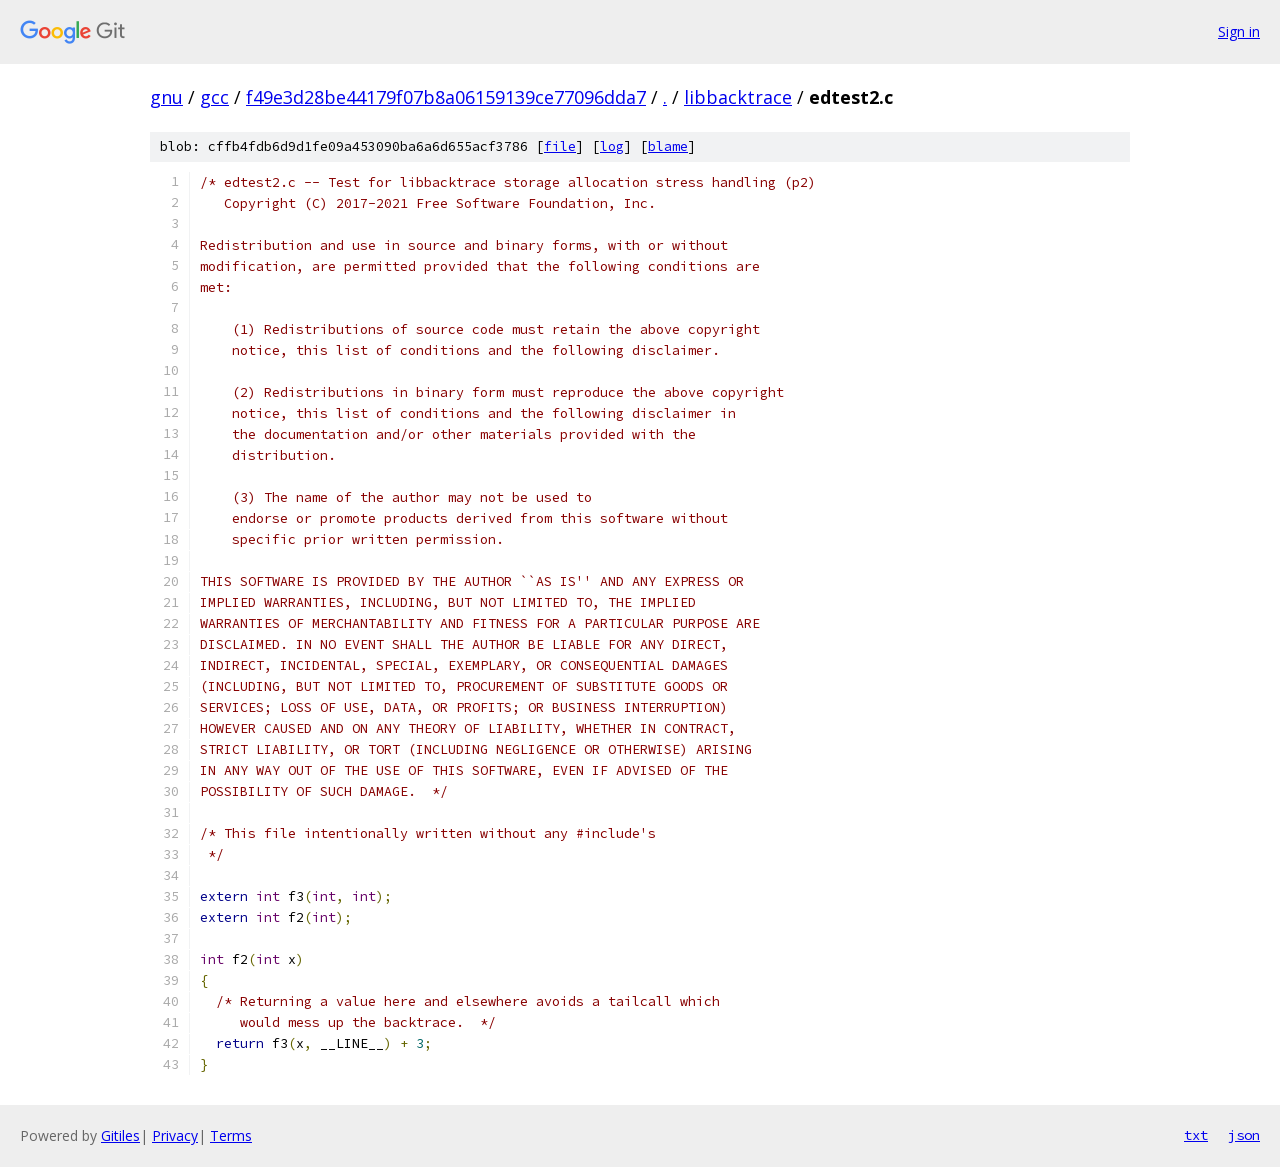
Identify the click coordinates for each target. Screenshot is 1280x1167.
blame (668, 146)
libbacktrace (738, 97)
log (612, 146)
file (560, 146)
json (1244, 1135)
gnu (166, 97)
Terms (231, 1135)
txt (1196, 1135)
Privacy (175, 1135)
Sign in (1239, 31)
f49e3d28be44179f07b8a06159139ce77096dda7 (446, 97)
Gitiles (120, 1135)
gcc (214, 97)
